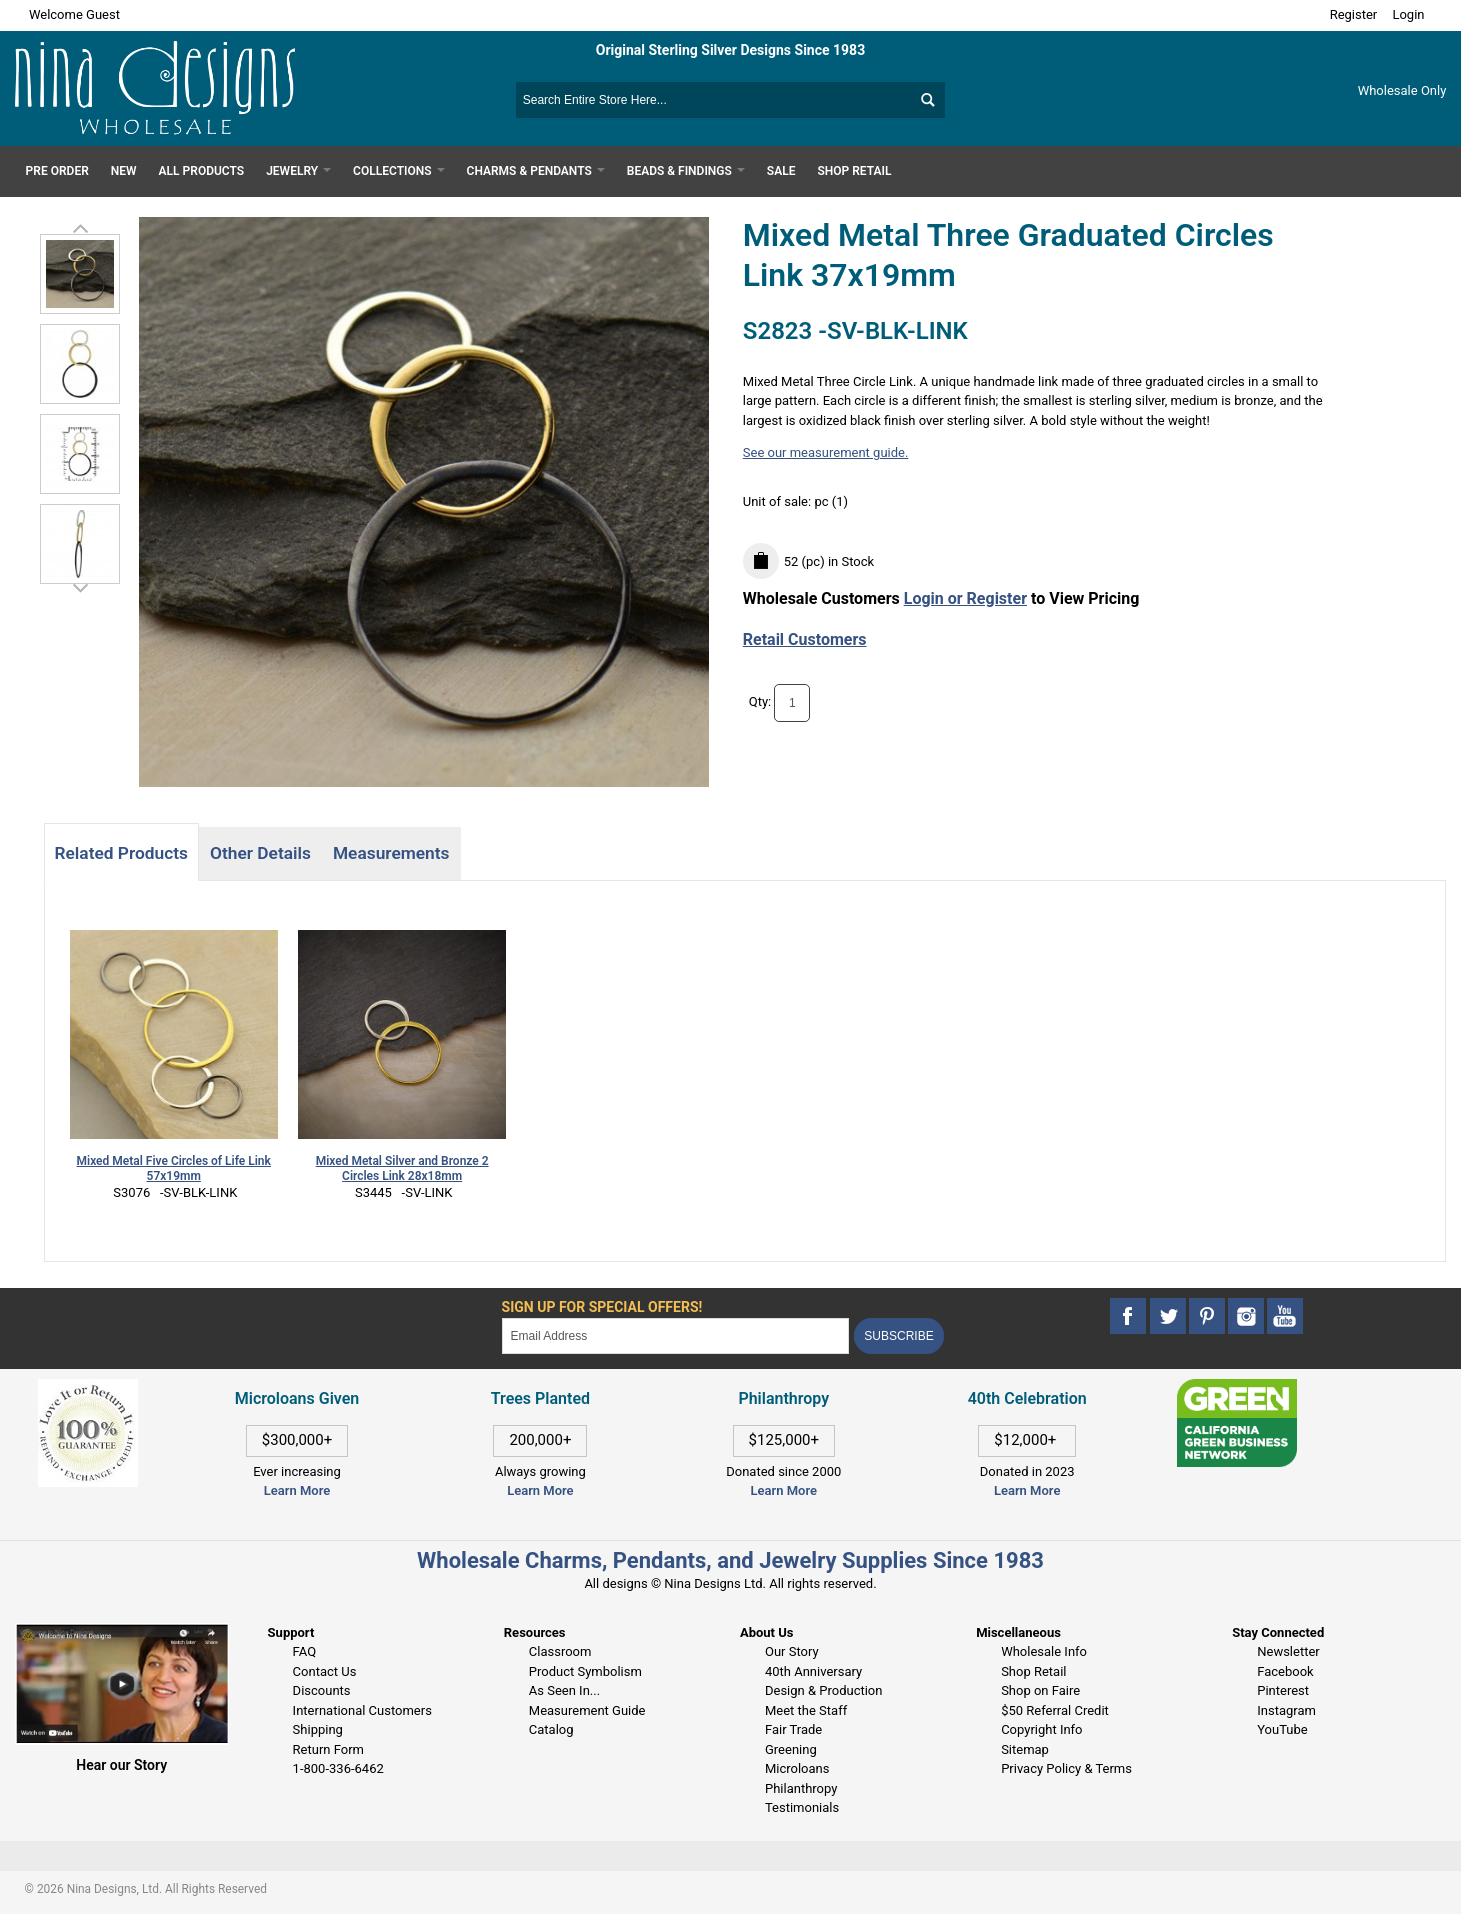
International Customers (362, 1710)
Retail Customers (805, 639)
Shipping (318, 1729)
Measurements (391, 853)
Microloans (797, 1768)
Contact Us (325, 1671)
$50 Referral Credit (1055, 1710)
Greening (791, 1749)
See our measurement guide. (826, 452)
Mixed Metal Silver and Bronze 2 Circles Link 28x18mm (402, 1168)
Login (1408, 14)
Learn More (297, 1490)
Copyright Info (1041, 1729)
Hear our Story (121, 1765)
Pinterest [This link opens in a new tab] (1283, 1690)
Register (1354, 14)
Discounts (322, 1690)
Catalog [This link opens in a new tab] (551, 1729)
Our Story (792, 1651)
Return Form (328, 1749)
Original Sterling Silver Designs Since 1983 (730, 50)
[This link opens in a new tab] (1237, 1388)
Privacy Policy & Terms (1066, 1768)
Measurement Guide (587, 1710)
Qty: (760, 702)
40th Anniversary (813, 1671)
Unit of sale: (779, 501)
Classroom (560, 1651)
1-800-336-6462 (338, 1768)
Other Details (260, 853)
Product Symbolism (585, 1671)
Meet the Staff (806, 1710)
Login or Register (965, 598)
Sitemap (1025, 1749)
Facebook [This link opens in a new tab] (1285, 1671)
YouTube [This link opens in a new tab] (1282, 1729)
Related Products (121, 853)
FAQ (304, 1651)
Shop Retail (1033, 1671)
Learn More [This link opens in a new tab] (540, 1490)
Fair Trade (793, 1729)
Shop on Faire (1040, 1690)
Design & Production (824, 1690)
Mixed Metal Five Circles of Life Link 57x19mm (174, 1168)
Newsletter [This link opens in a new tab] (1288, 1651)
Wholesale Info (1044, 1651)
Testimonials (802, 1807)
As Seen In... (564, 1690)
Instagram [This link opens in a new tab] (1286, 1710)
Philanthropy (801, 1788)
